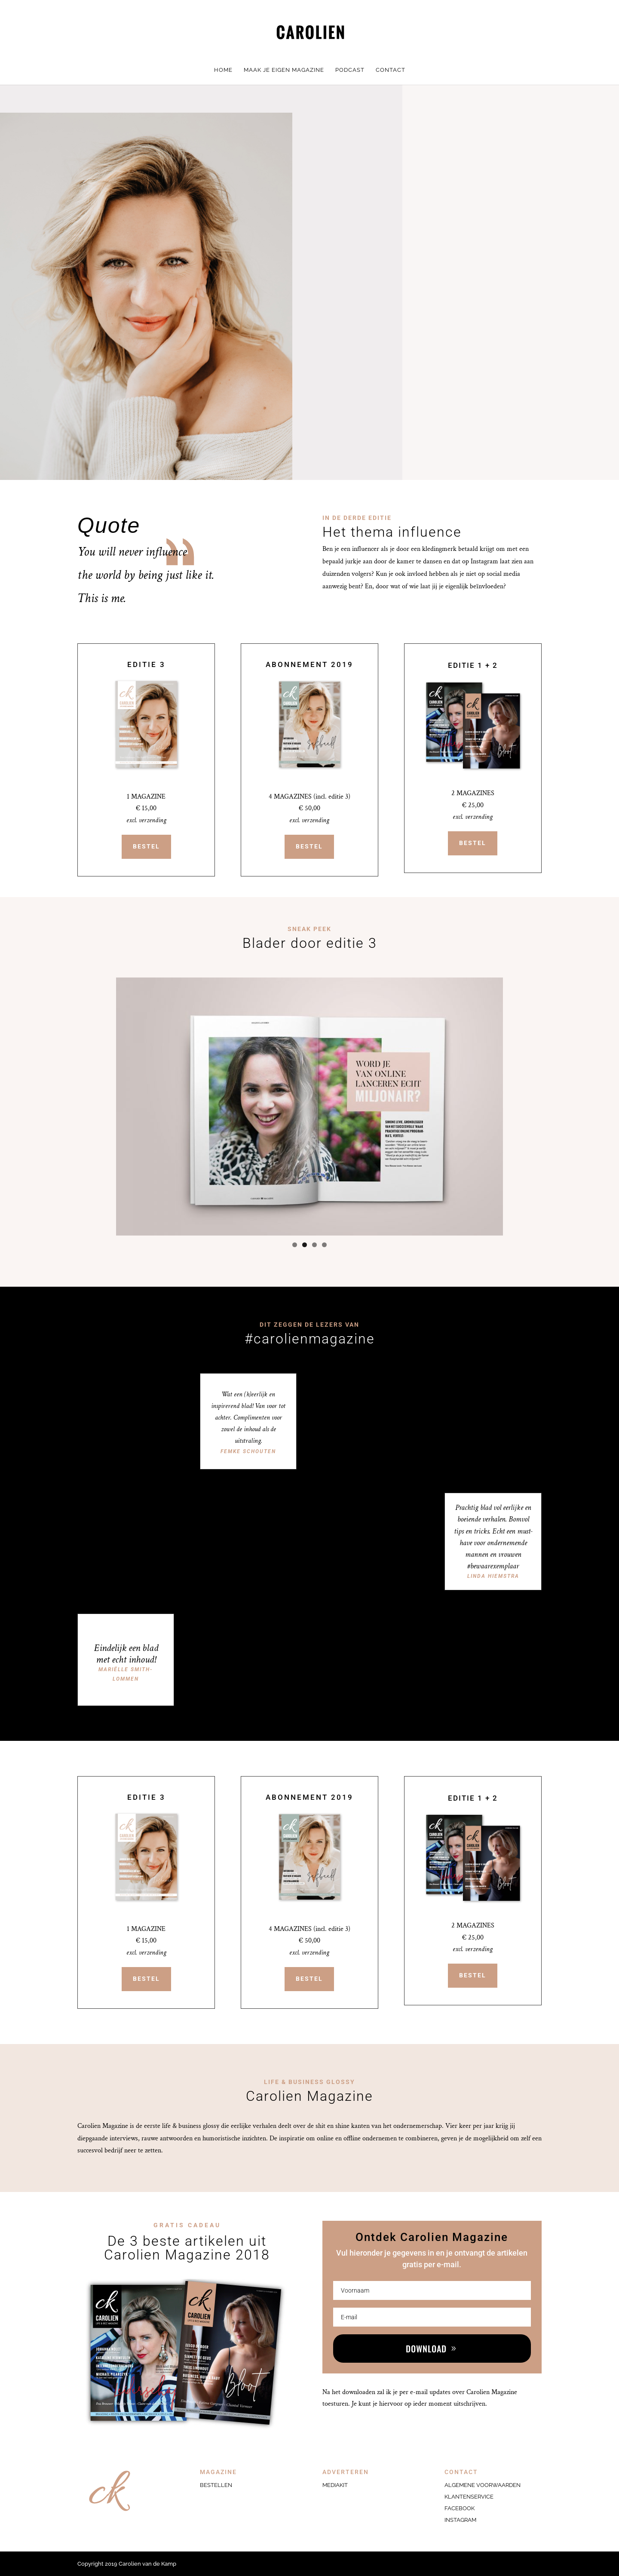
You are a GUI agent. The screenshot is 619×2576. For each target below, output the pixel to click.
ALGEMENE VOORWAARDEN (482, 2485)
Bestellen (216, 2485)
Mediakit (335, 2485)
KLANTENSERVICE (468, 2496)
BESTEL (146, 846)
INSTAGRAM (460, 2520)
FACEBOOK (459, 2508)
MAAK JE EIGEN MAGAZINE (284, 70)
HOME (223, 70)
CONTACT (390, 70)
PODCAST (350, 70)
